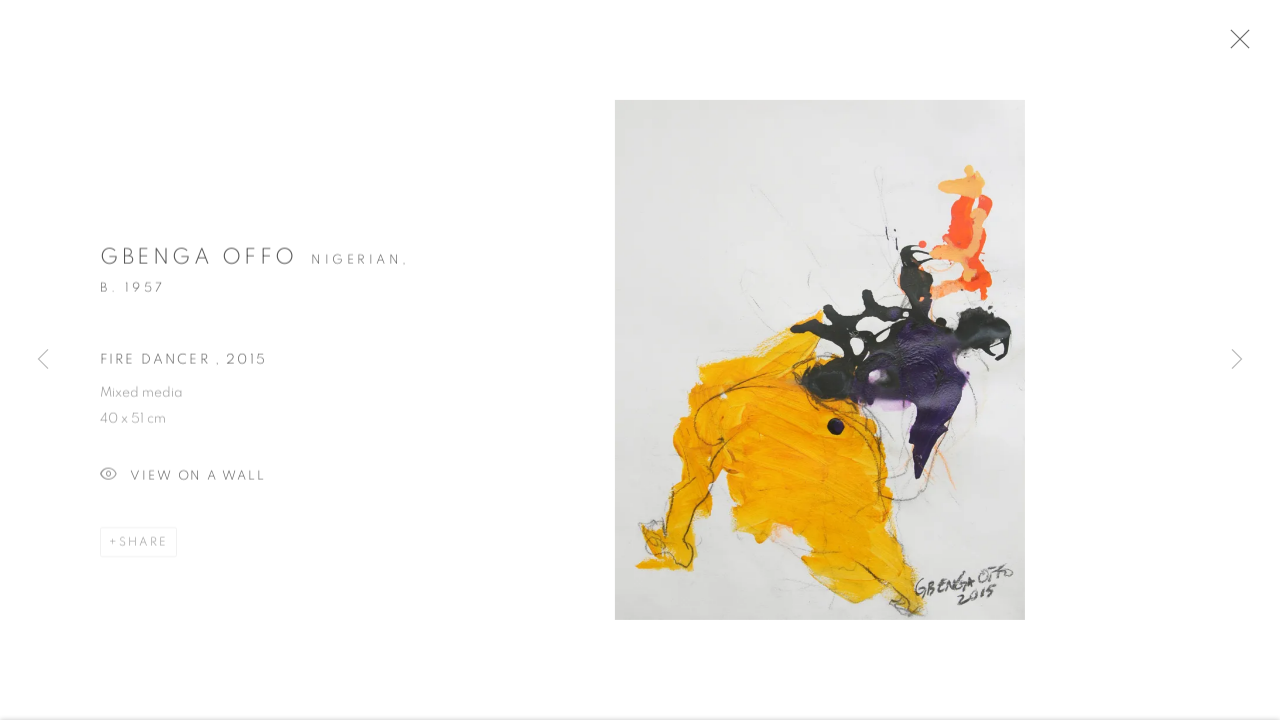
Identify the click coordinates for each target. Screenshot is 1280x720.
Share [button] (143, 549)
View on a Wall (183, 483)
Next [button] (1237, 360)
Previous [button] (43, 360)
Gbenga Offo (199, 264)
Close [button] (1255, 45)
